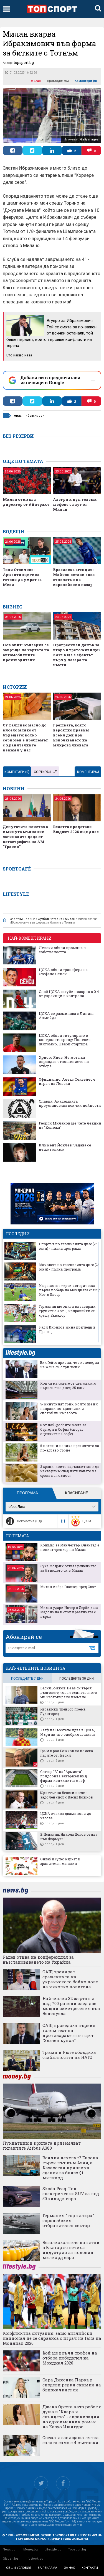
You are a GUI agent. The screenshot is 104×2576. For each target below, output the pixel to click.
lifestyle (20, 1353)
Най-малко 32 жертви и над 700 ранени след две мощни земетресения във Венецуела (71, 2006)
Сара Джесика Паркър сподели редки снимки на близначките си (71, 2384)
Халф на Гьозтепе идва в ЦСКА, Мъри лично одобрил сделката (67, 1732)
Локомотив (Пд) (23, 1521)
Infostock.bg (34, 2558)
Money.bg (30, 2549)
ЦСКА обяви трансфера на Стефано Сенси (63, 972)
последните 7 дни (27, 1679)
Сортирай (45, 772)
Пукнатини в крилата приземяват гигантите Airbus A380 (42, 2145)
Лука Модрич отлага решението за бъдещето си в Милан (68, 1568)
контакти (90, 2568)
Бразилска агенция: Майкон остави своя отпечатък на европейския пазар (74, 577)
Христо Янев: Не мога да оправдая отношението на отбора (64, 1061)
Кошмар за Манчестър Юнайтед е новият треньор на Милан (69, 1547)
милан (19, 415)
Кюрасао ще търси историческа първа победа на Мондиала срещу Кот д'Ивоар (69, 1290)
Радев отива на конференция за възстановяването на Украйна (38, 1959)
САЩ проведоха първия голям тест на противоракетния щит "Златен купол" (68, 2033)
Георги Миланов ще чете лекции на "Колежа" (70, 1125)
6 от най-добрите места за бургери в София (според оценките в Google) (63, 1429)
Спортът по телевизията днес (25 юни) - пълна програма (68, 1246)
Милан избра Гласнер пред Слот (68, 1586)
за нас (69, 2568)
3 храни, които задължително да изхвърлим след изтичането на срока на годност (69, 1471)
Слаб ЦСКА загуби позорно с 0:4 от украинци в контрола (69, 994)
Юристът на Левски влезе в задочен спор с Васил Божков (66, 1794)
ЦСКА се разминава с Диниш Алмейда (66, 1016)
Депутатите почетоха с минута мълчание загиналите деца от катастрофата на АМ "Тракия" (25, 836)
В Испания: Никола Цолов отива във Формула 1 (68, 1836)
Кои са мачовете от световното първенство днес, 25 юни (68, 1385)
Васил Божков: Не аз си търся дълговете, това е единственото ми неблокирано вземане (68, 1692)
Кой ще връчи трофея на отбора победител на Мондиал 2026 (69, 2357)
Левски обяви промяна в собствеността (62, 950)
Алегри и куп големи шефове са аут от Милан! (75, 504)
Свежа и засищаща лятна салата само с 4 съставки (70, 2440)
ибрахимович (36, 415)
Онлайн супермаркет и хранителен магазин (60, 1861)
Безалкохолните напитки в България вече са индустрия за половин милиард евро (71, 2250)
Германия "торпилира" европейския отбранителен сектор (68, 2220)
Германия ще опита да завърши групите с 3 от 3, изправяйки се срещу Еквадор (67, 1310)
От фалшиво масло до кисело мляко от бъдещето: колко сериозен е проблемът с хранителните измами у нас (25, 738)
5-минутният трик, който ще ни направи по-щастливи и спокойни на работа (69, 1408)
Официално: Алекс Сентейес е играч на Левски (67, 1081)
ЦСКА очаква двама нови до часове (65, 1815)
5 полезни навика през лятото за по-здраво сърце (69, 1447)
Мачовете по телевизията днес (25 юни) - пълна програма (69, 1266)
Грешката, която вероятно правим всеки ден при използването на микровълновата (71, 735)
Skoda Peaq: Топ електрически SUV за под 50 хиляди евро (70, 2193)
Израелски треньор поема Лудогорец (62, 1711)
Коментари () (86, 81)
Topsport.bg (77, 2549)
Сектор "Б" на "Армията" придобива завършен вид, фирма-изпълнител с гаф (64, 1776)
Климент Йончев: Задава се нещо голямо (65, 1147)
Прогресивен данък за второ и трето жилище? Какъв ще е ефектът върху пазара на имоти (76, 654)
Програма (27, 1493)
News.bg (9, 2549)
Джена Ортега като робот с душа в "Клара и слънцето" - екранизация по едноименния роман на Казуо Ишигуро (71, 2416)
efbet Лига (17, 1507)
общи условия (18, 2568)
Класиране (76, 1493)
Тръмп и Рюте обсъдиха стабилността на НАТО (69, 2055)
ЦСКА (80, 1521)
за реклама (47, 2568)
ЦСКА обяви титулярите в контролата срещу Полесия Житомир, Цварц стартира (65, 1039)
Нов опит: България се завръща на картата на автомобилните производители (26, 652)
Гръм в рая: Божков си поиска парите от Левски (66, 1753)
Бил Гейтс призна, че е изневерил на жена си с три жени (69, 1364)
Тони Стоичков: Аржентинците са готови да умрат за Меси (22, 577)
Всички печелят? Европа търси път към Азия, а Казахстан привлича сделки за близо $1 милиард (70, 2167)
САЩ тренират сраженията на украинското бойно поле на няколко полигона (70, 1979)
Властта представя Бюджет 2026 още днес (76, 829)
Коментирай (88, 772)
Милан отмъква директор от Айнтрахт (26, 502)
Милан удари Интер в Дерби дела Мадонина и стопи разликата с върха (69, 1612)
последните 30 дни (76, 1679)
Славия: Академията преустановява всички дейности (70, 1103)
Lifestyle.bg (53, 2549)
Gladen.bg (10, 2558)
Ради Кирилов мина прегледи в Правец (67, 1329)
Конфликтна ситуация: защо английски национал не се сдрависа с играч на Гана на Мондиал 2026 (52, 2338)
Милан (36, 81)
